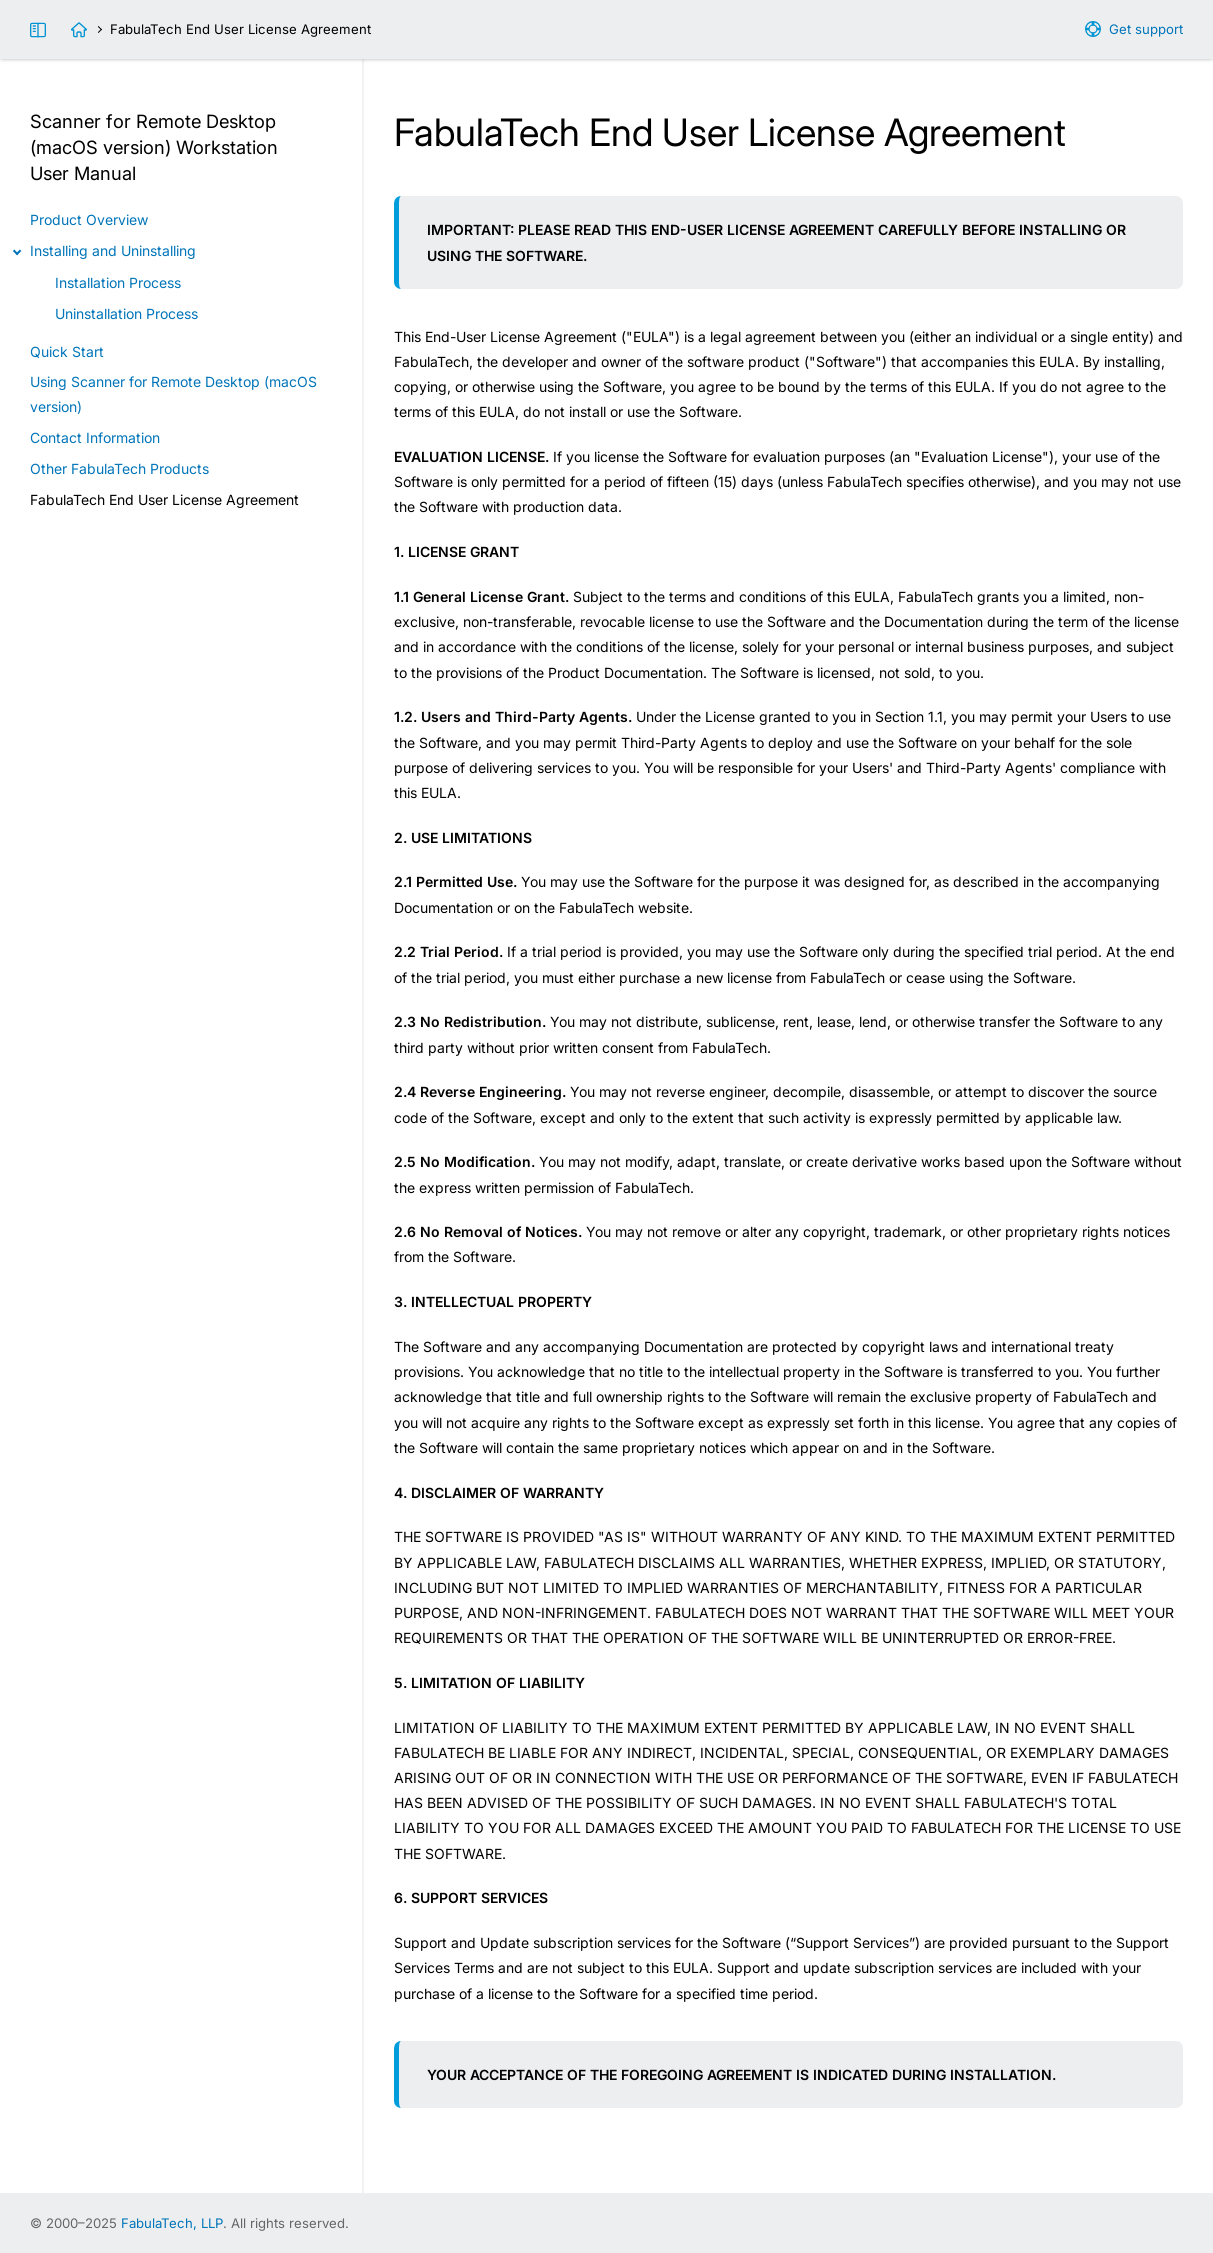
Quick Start (67, 351)
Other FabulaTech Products (119, 468)
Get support (1146, 29)
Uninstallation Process (126, 313)
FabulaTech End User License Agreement (164, 499)
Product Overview (89, 219)
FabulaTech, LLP (172, 2223)
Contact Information (95, 437)
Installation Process (118, 282)
